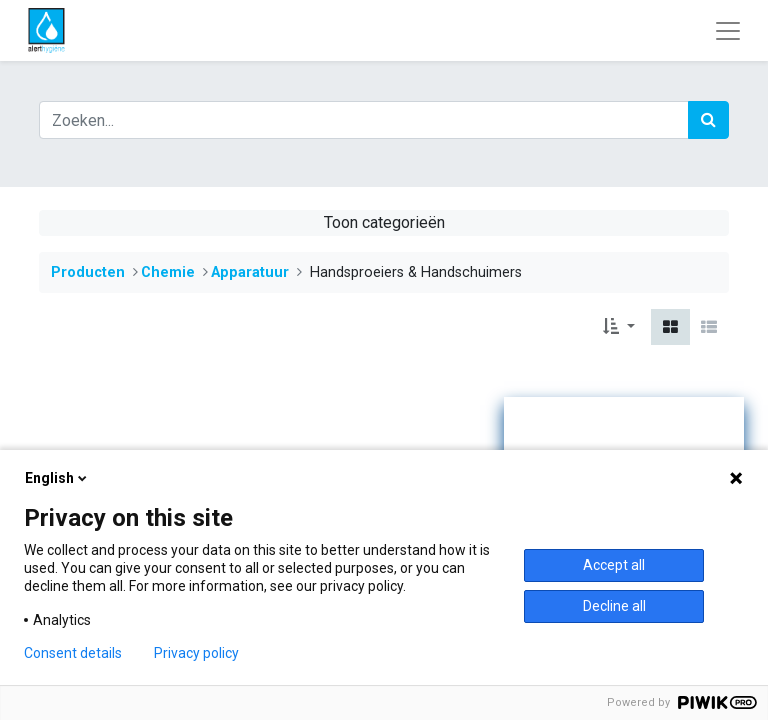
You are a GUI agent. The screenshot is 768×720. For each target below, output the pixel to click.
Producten (88, 272)
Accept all (614, 565)
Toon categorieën (384, 222)
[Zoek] (708, 120)
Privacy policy (196, 653)
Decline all (614, 606)
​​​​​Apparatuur (250, 272)
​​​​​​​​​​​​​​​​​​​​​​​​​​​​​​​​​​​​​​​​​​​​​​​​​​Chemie (168, 272)
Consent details (73, 653)
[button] (619, 327)
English (57, 478)
